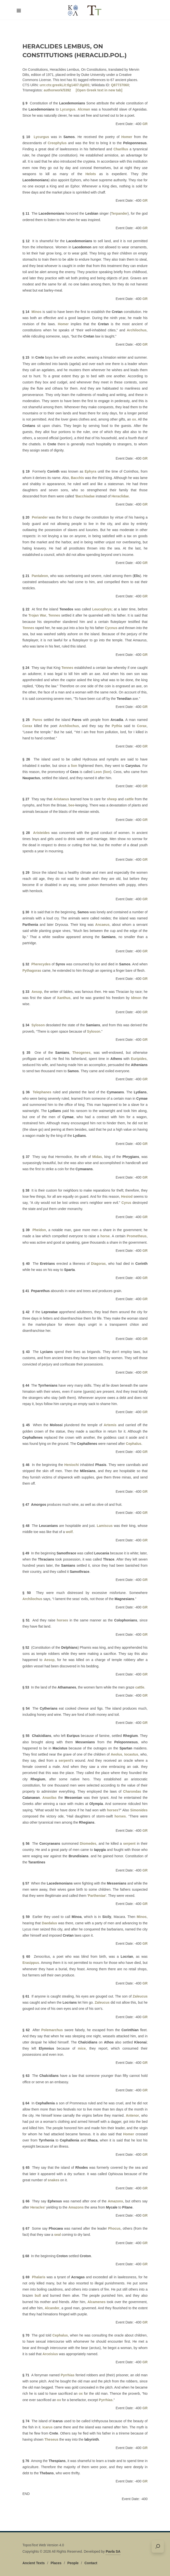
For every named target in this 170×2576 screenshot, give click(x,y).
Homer (126, 137)
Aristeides (41, 833)
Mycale (112, 2207)
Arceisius (50, 2354)
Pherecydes (41, 964)
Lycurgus (68, 109)
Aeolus (116, 1754)
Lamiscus (105, 1526)
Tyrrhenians (47, 1385)
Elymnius (46, 2048)
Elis (137, 576)
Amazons (115, 2201)
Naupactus (31, 778)
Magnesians (124, 1599)
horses (62, 1620)
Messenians (85, 1742)
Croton (62, 2256)
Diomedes (88, 1843)
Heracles (37, 2207)
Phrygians (130, 1157)
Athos (109, 2042)
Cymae (142, 1098)
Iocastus (131, 1754)
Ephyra (90, 471)
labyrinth (91, 2439)
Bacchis (77, 478)
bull (38, 2295)
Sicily (106, 1917)
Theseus (51, 2439)
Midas (97, 1157)
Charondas (132, 1791)
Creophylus (57, 143)
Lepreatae (49, 1312)
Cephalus (133, 1444)
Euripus (73, 1736)
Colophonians (125, 1620)
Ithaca (92, 2140)
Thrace (108, 1559)
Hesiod (127, 1196)
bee (71, 805)
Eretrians (47, 1264)
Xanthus (63, 998)
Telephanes (42, 1092)
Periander (40, 517)
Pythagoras (32, 970)
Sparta (69, 1270)
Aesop (37, 992)
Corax (27, 726)
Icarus (58, 2421)
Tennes (54, 615)
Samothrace (66, 1553)
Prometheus (137, 1236)
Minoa (76, 1917)
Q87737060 (120, 85)
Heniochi (71, 1465)
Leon (97, 772)
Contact (90, 2560)
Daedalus (49, 1923)
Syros (60, 964)
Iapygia (100, 1850)
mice (82, 2048)
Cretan (117, 312)
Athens (116, 1059)
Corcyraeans (49, 1843)
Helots (90, 174)
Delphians (69, 1647)
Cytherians (48, 1708)
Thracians (46, 1559)
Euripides (139, 1059)
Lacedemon (82, 247)
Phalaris (38, 2277)
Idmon (136, 998)
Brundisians (79, 1856)
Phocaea (56, 2228)
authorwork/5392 (57, 90)
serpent (65, 1760)
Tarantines (36, 1862)
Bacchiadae (85, 496)
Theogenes (81, 1053)
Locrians (70, 2002)
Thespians (57, 2461)
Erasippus (31, 1963)
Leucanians (48, 1526)
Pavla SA (113, 2549)
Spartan (125, 1748)
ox (134, 419)
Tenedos (66, 609)
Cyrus (126, 1203)
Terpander (119, 213)
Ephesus (55, 2201)
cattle (129, 799)
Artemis (110, 1425)
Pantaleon (40, 576)
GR (145, 124)
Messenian (73, 1798)
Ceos (74, 772)
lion (74, 766)
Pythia (117, 726)
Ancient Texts (34, 2560)
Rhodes (81, 2167)
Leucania (101, 1553)
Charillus (120, 149)
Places (56, 2560)
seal (57, 2235)
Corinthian (130, 2030)
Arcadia (117, 720)
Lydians (140, 1092)
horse (105, 1236)
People (72, 2560)
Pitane (127, 2207)
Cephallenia (45, 2103)
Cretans (29, 426)
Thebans (47, 2473)
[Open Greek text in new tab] (99, 90)
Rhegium (130, 1736)
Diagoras (98, 1264)
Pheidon (39, 1230)
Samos (69, 137)
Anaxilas (49, 1798)
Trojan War (37, 615)
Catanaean (31, 1798)
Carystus (132, 766)
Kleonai (140, 2042)
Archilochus (137, 330)
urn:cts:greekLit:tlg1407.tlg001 (65, 85)
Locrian (127, 1956)
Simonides (139, 1810)
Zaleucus (140, 1996)
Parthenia (30, 925)
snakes (53, 2180)
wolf (69, 1532)
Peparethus (40, 1291)
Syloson (38, 1025)
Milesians (87, 1471)
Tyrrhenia (46, 2140)
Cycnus (111, 628)
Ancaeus (102, 925)
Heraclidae (120, 496)
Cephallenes (33, 1437)
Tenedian (124, 699)
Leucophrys (102, 609)
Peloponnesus (135, 143)
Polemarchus (52, 2030)
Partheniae (97, 1896)
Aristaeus (61, 799)
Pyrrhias (67, 2375)
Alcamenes (96, 2302)
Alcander (52, 2308)
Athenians (139, 1065)
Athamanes (67, 1687)
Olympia (96, 1804)
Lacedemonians (72, 103)
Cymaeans (115, 1092)
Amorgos (38, 1504)
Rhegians (86, 1822)
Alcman (84, 109)
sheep (112, 799)
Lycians (46, 1352)
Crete (39, 357)
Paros (37, 720)
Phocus (114, 2228)
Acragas (78, 2277)
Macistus (59, 1748)
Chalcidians (41, 1736)
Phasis (100, 1465)
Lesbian (91, 213)
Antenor (132, 2115)
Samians (109, 937)
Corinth (53, 471)
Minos (36, 312)
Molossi (56, 1425)
